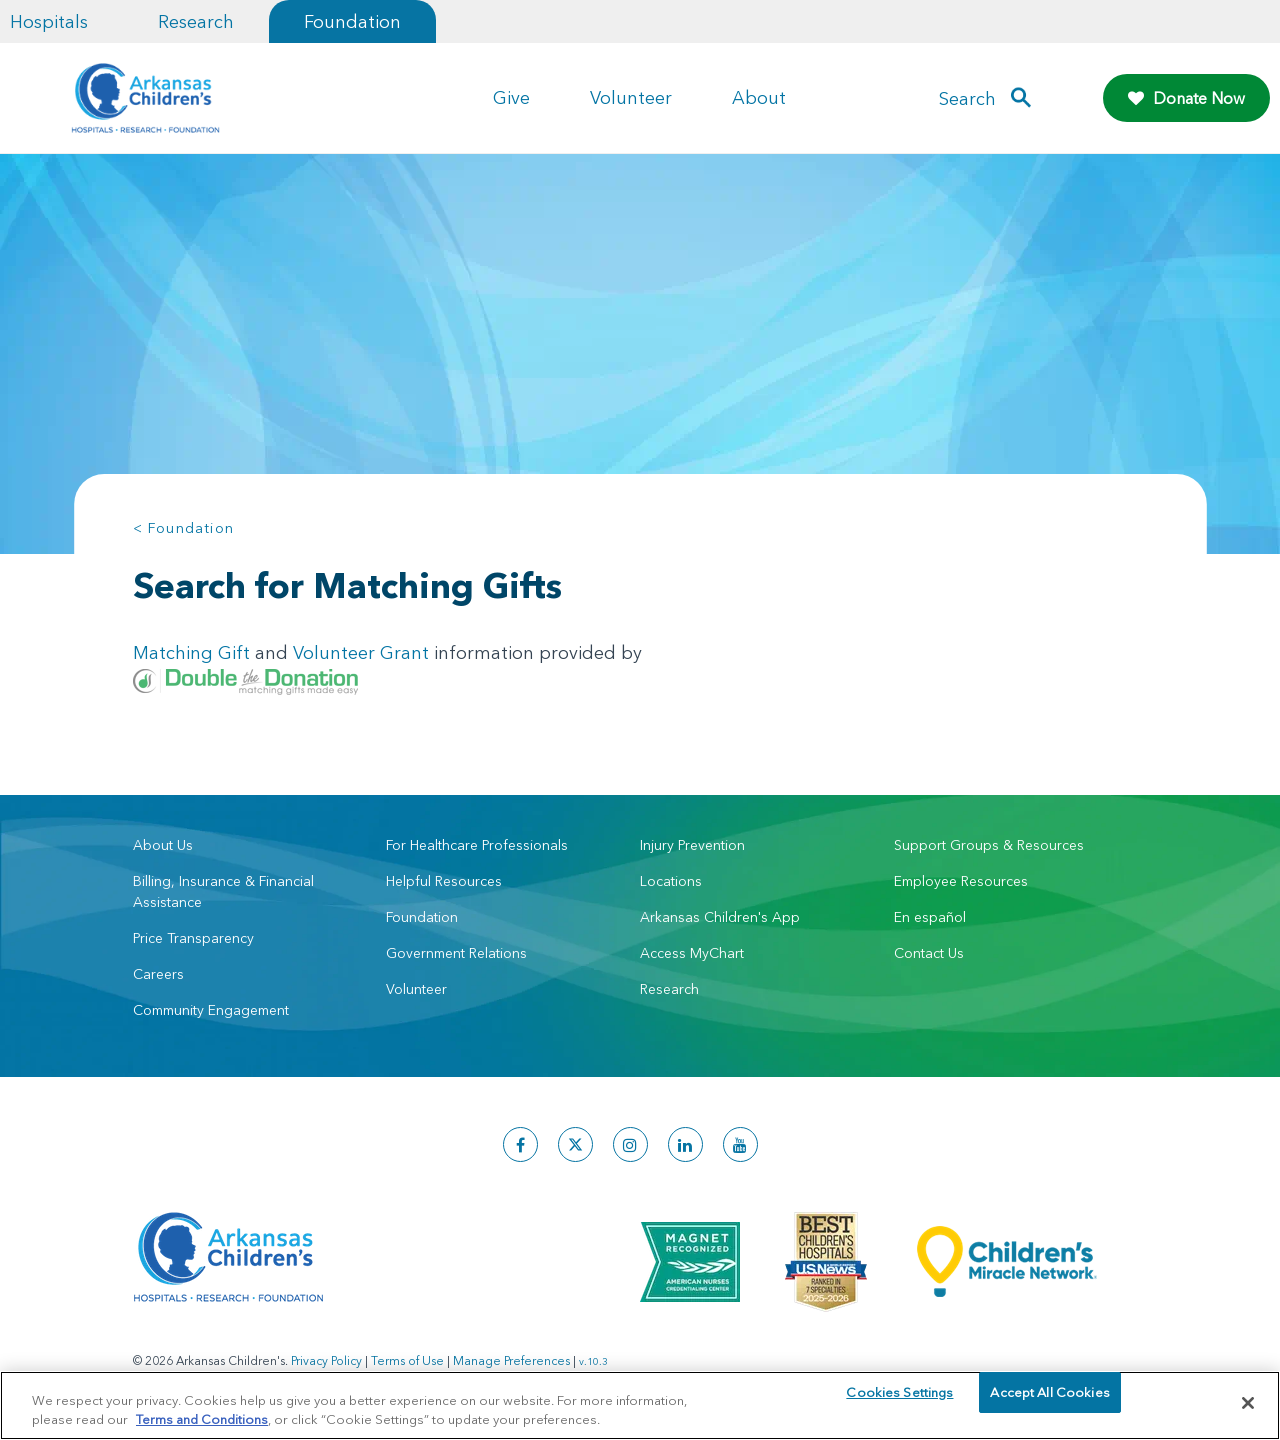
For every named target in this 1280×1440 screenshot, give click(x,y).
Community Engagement (211, 1010)
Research (196, 21)
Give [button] (511, 97)
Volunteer (416, 989)
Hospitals (49, 21)
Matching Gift (191, 652)
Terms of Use (407, 1360)
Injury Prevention (692, 845)
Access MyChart (692, 953)
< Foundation (184, 528)
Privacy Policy (326, 1360)
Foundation (352, 21)
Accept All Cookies (1049, 1402)
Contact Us (929, 953)
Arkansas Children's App (720, 917)
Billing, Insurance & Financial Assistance (223, 891)
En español (930, 917)
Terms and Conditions (202, 1418)
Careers (158, 974)
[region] (640, 1404)
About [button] (759, 97)
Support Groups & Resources (989, 845)
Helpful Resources (444, 881)
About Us (163, 845)
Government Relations (456, 953)
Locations (671, 881)
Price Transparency (193, 938)
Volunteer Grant (361, 652)
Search (967, 98)
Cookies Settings (899, 1402)
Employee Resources (961, 881)
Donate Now (1186, 98)
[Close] (1248, 1403)
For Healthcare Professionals (477, 845)
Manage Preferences (511, 1360)
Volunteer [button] (631, 97)
